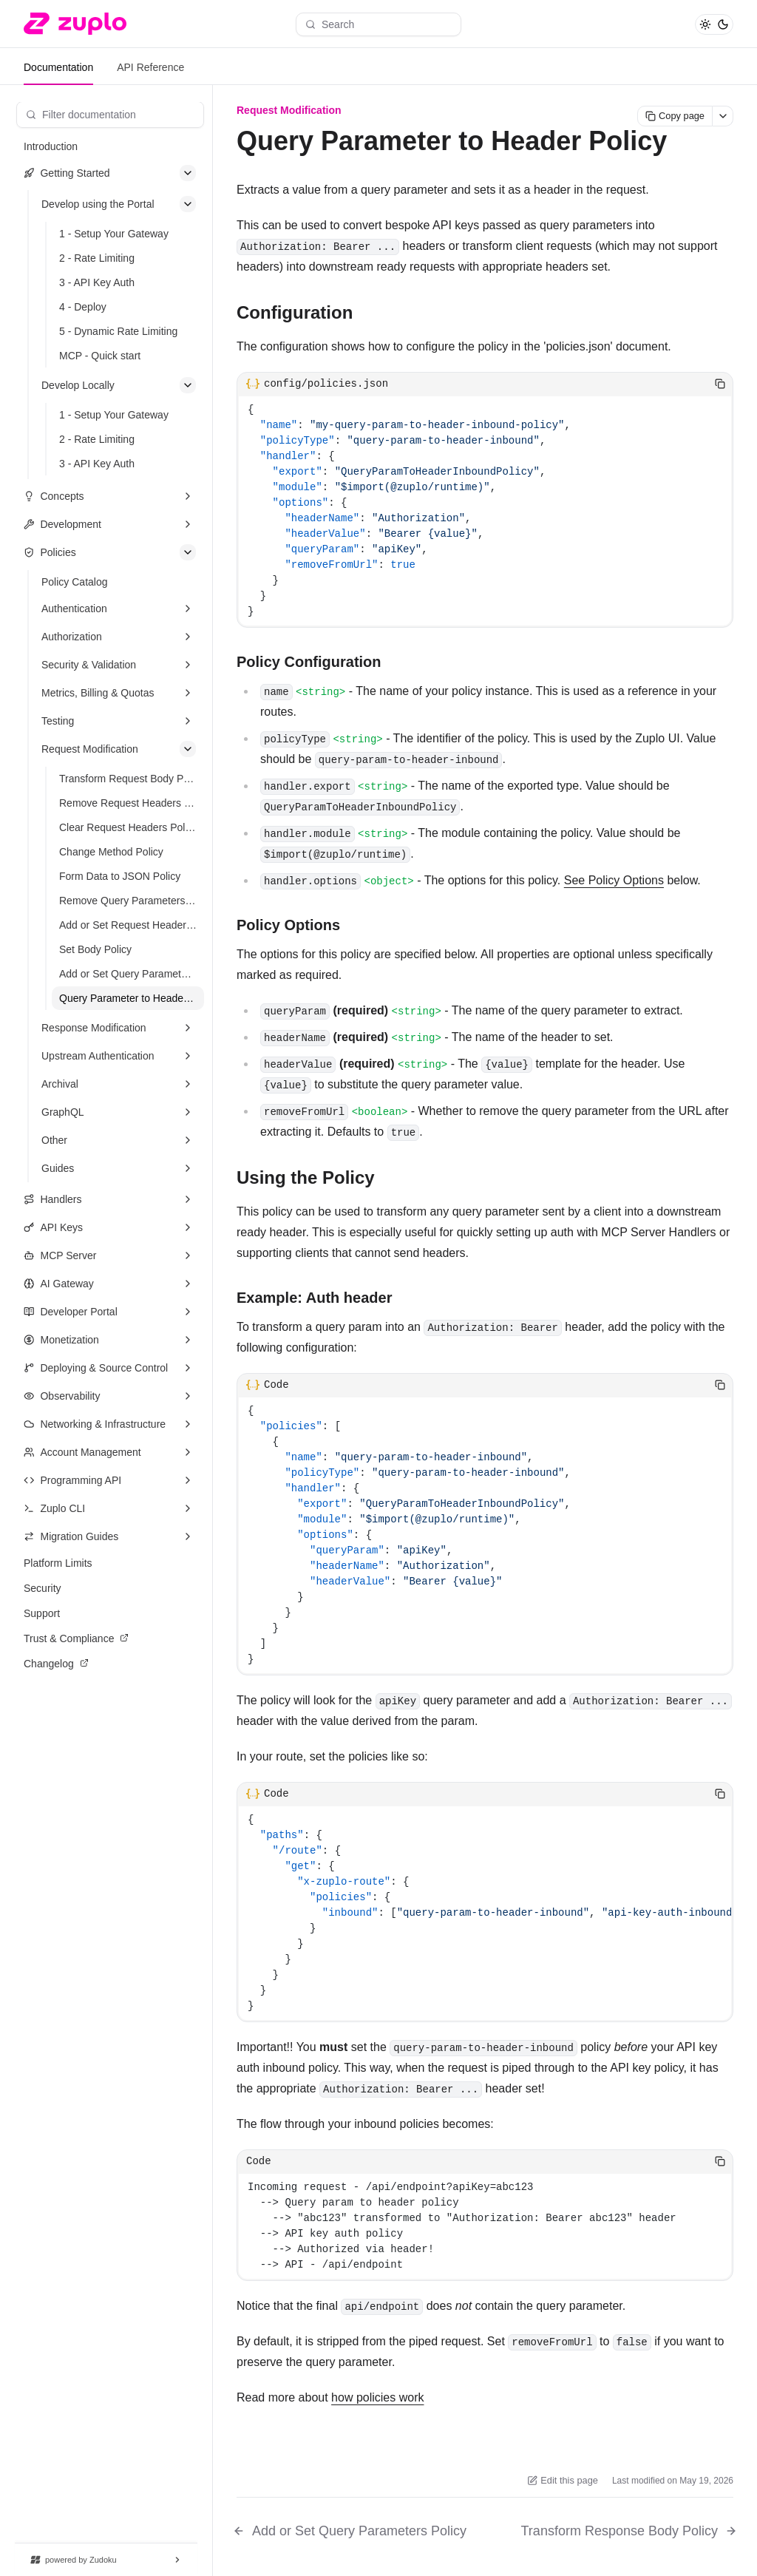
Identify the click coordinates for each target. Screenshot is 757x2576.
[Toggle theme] (714, 24)
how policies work (377, 2397)
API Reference (150, 67)
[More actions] (723, 116)
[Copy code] (720, 383)
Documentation (58, 67)
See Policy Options (614, 880)
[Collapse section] (188, 173)
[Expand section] (188, 496)
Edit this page (562, 2480)
